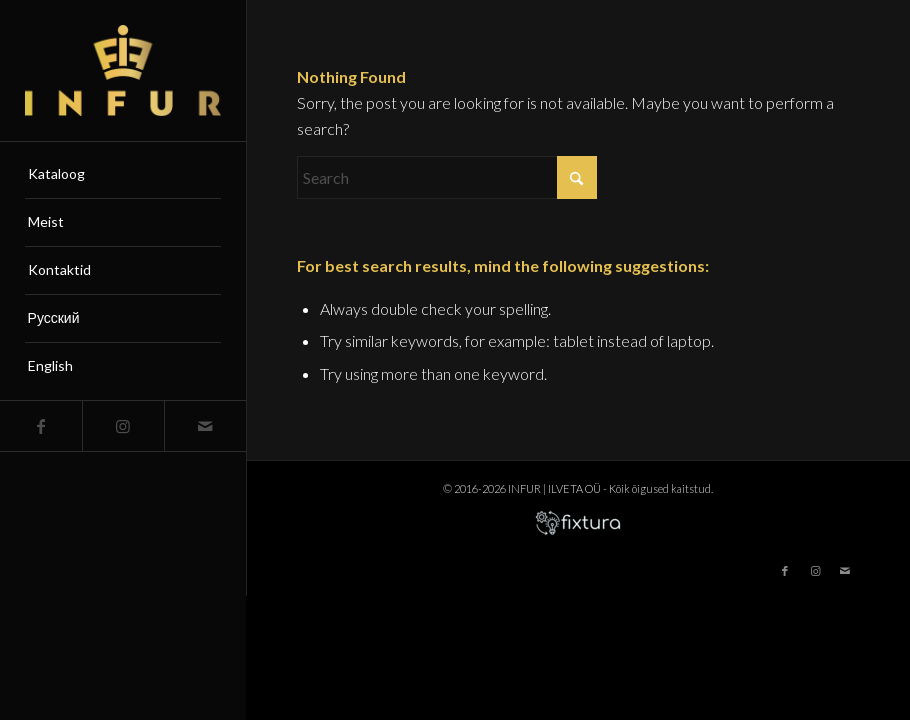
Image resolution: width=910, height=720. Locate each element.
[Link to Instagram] (123, 426)
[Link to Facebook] (41, 426)
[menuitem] (123, 175)
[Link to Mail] (205, 426)
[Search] (447, 177)
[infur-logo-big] (123, 70)
